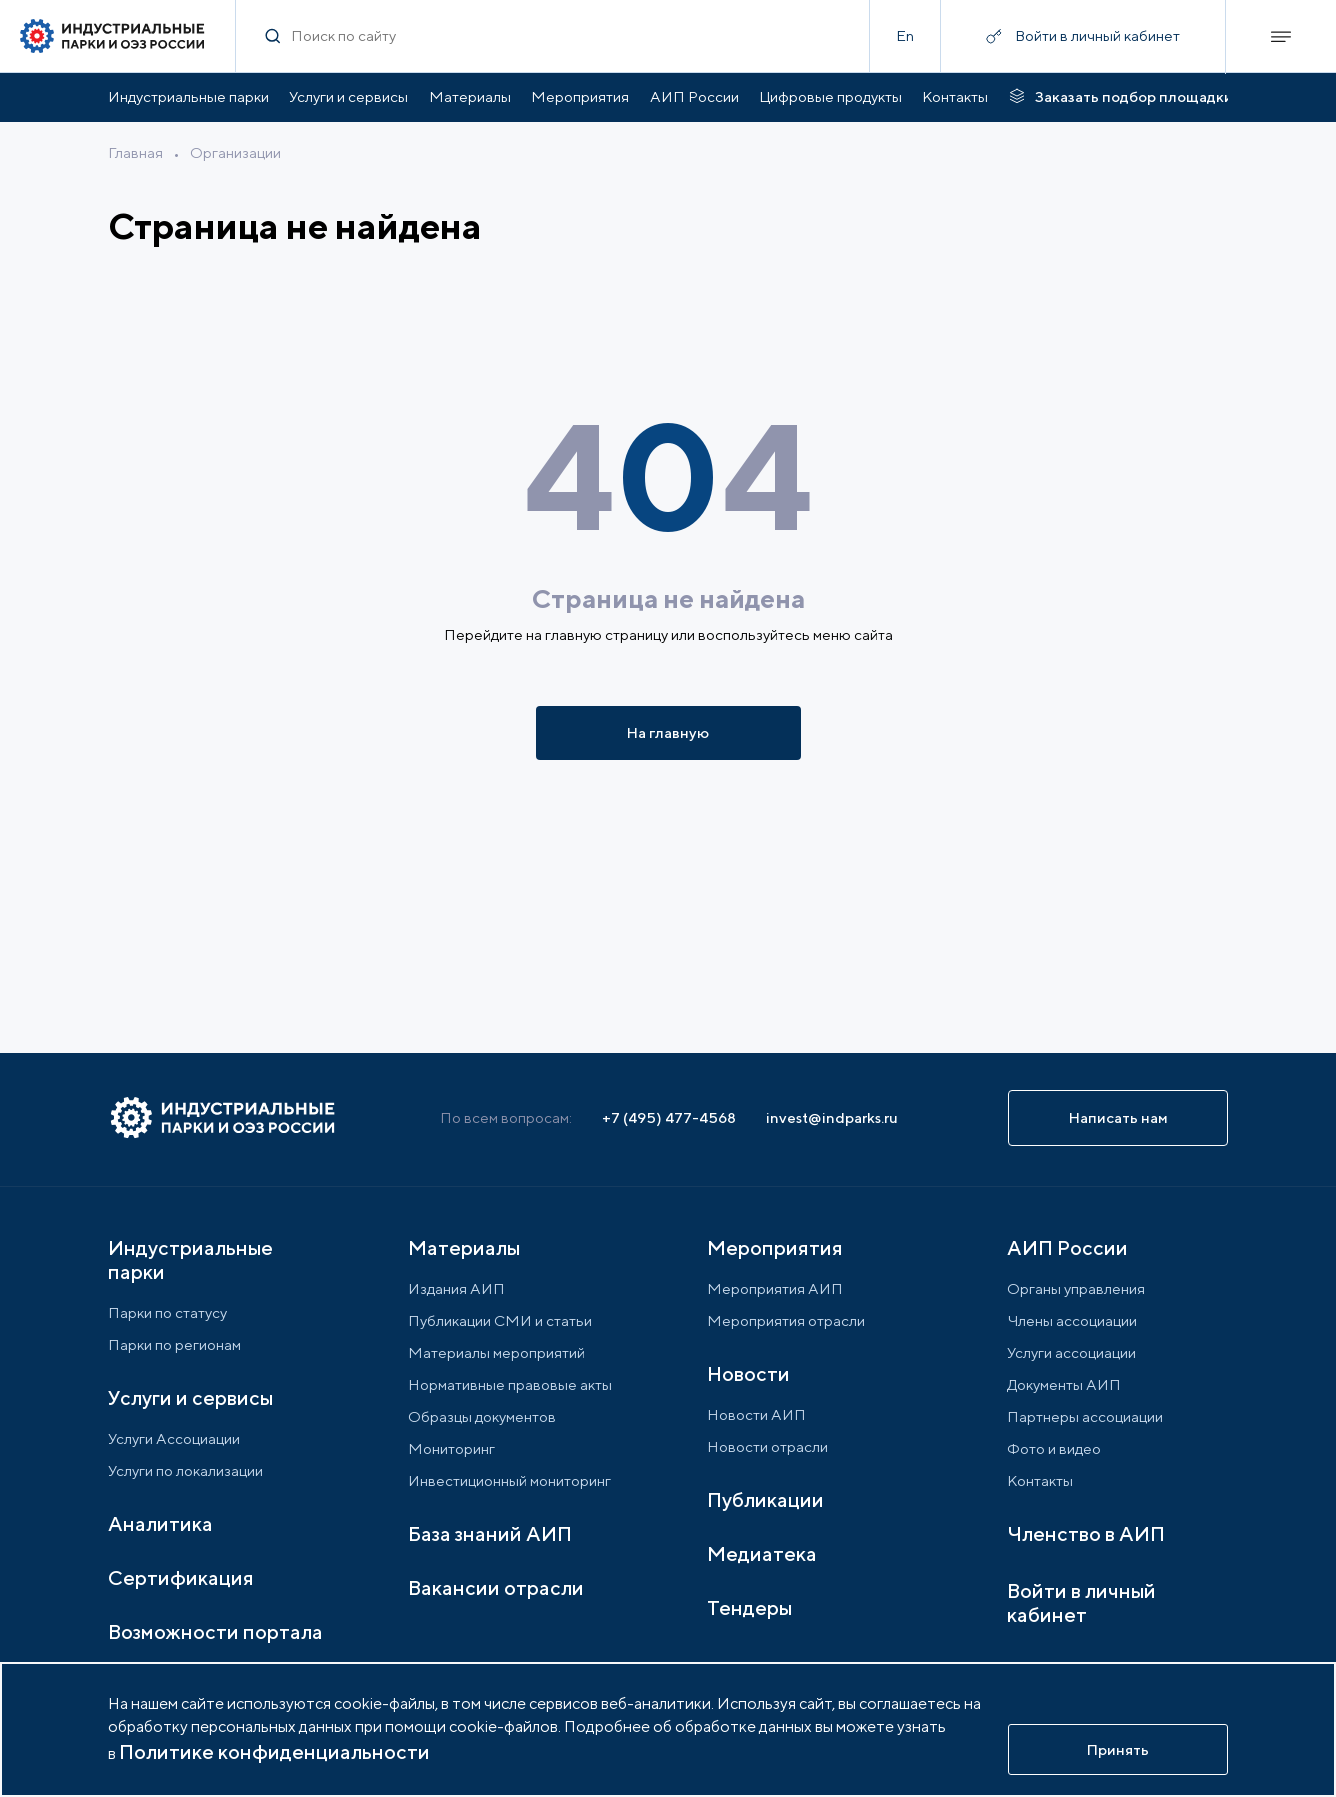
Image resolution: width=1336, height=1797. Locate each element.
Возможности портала (215, 1631)
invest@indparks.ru (832, 1117)
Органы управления (1076, 1288)
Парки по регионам (174, 1344)
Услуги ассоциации (1071, 1352)
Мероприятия (580, 96)
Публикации (765, 1499)
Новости (748, 1373)
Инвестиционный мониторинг (509, 1480)
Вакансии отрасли (496, 1587)
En (905, 35)
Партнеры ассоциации (1085, 1416)
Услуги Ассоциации (174, 1438)
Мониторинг (451, 1448)
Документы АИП (1064, 1384)
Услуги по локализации (185, 1470)
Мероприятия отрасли (786, 1320)
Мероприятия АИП (775, 1288)
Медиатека (762, 1553)
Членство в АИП (1086, 1533)
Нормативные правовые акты (510, 1384)
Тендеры (749, 1607)
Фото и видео (1054, 1448)
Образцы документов (482, 1416)
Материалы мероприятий (496, 1352)
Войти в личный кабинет (1081, 1602)
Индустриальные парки (188, 96)
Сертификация (181, 1577)
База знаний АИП (490, 1533)
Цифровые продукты (830, 96)
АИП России (694, 96)
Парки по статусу (167, 1312)
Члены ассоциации (1072, 1320)
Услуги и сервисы (348, 96)
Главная (135, 152)
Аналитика (160, 1523)
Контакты (955, 96)
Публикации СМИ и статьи (500, 1320)
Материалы (470, 96)
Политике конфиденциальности (274, 1751)
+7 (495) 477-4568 (669, 1117)
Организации (235, 152)
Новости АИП (756, 1414)
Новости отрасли (767, 1446)
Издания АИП (456, 1288)
